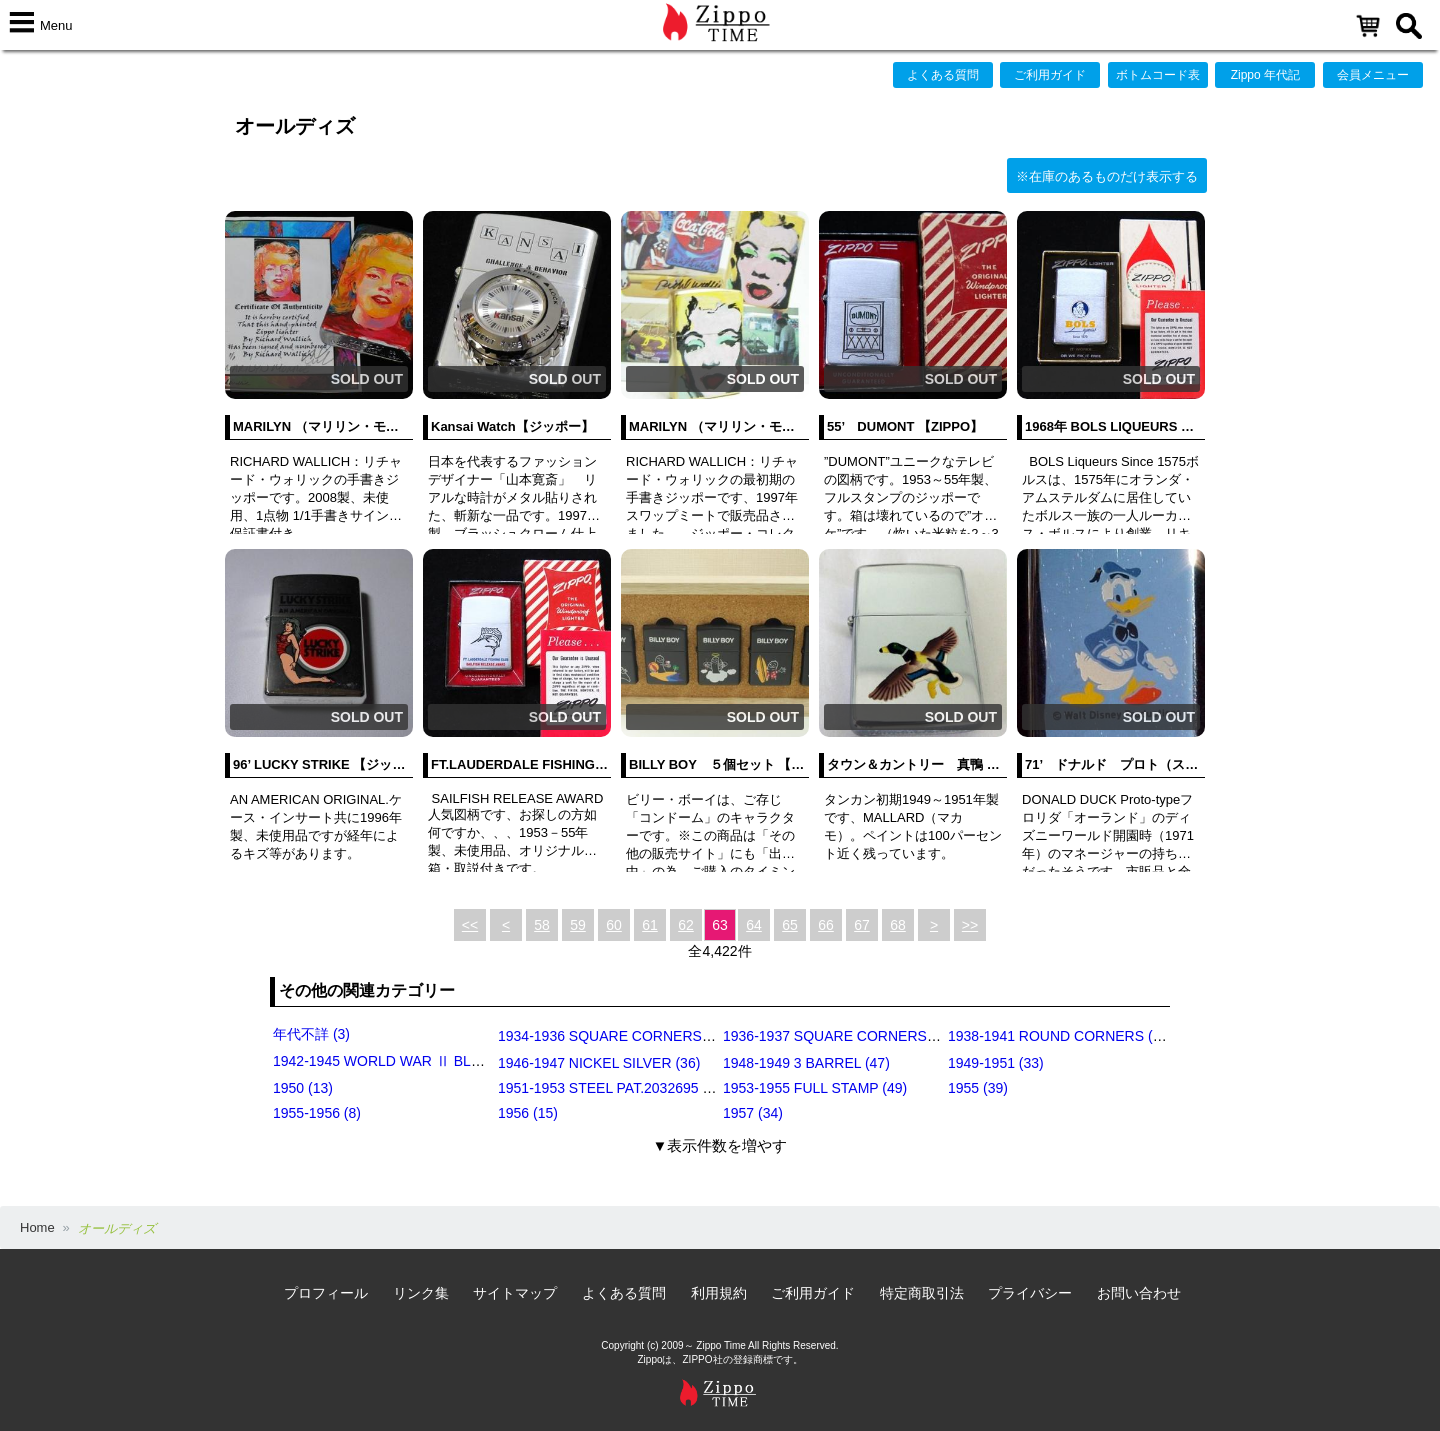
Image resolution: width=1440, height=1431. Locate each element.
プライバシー (1030, 1293)
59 (578, 925)
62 (686, 925)
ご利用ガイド (1050, 75)
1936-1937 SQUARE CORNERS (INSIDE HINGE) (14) (893, 1036)
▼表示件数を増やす (720, 1145)
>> (970, 925)
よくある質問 (943, 75)
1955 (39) (978, 1088)
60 (614, 925)
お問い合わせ (1139, 1293)
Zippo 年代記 (1265, 75)
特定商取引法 (922, 1293)
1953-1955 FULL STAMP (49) (815, 1088)
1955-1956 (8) (317, 1113)
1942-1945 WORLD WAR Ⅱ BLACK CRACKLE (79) (435, 1061)
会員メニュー (1373, 75)
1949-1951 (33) (996, 1063)
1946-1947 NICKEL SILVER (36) (599, 1063)
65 (790, 925)
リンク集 (421, 1293)
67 (862, 925)
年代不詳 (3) (311, 1034)
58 (542, 925)
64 (754, 925)
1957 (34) (753, 1113)
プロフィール (326, 1293)
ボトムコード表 (1158, 75)
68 (898, 925)
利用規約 (719, 1293)
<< (470, 925)
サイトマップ (515, 1293)
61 (650, 925)
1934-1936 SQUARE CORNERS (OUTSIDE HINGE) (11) (676, 1036)
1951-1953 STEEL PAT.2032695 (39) (612, 1088)
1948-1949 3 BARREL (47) (806, 1063)
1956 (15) (528, 1113)
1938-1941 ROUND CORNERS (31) (1060, 1036)
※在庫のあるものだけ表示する (1107, 176)
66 (826, 925)
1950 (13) (303, 1088)
